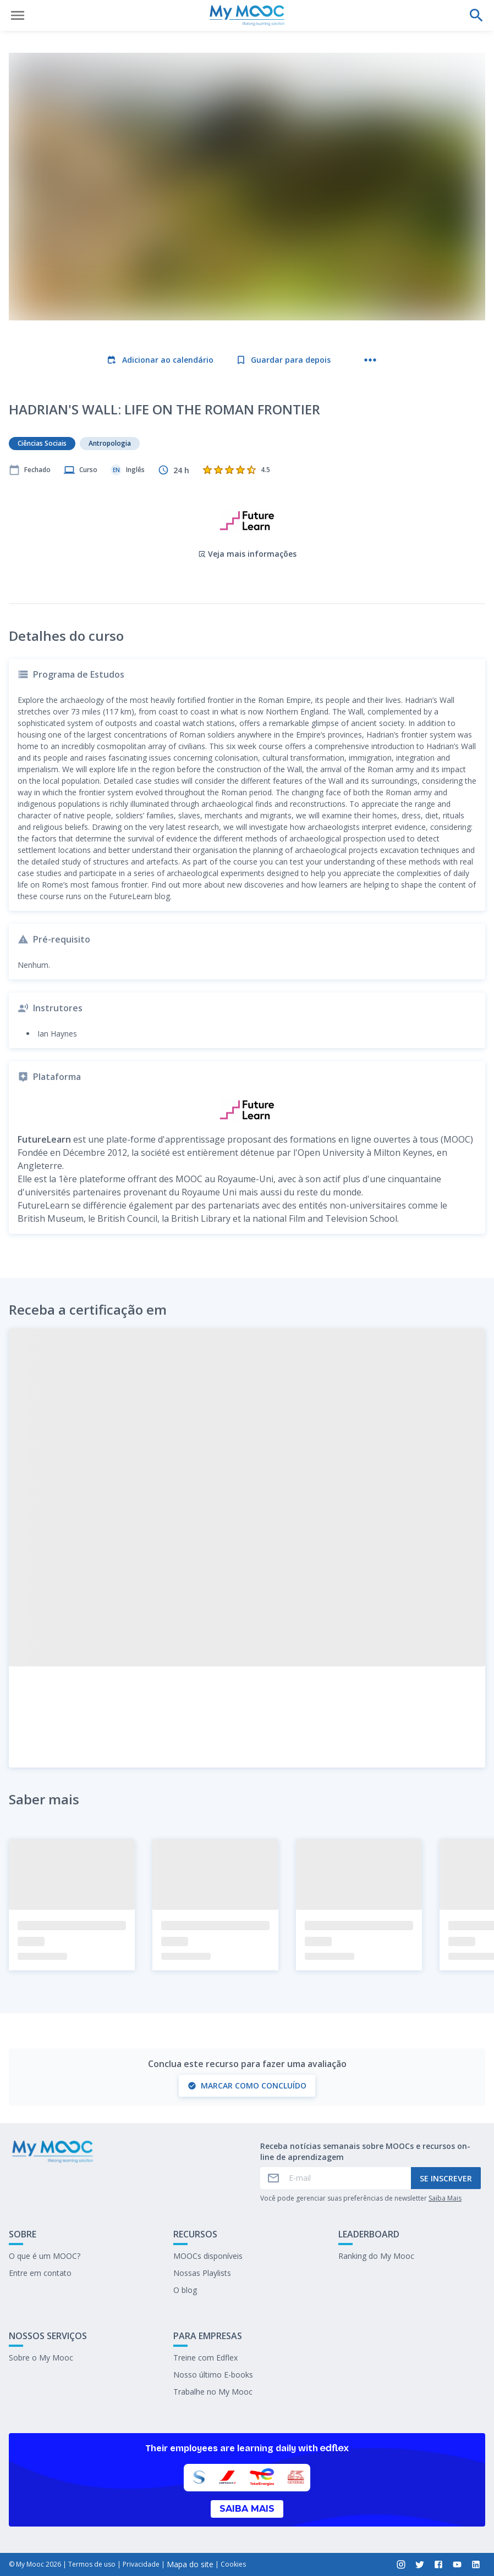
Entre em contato (40, 2273)
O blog (185, 2290)
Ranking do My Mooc (376, 2256)
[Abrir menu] (17, 15)
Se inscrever (446, 2178)
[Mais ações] (370, 360)
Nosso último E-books (213, 2374)
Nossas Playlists (202, 2273)
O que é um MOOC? (44, 2256)
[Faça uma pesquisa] (476, 15)
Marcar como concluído (247, 2085)
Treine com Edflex (205, 2357)
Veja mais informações (247, 554)
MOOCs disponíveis (208, 2256)
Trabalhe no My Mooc (213, 2391)
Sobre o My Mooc (41, 2357)
